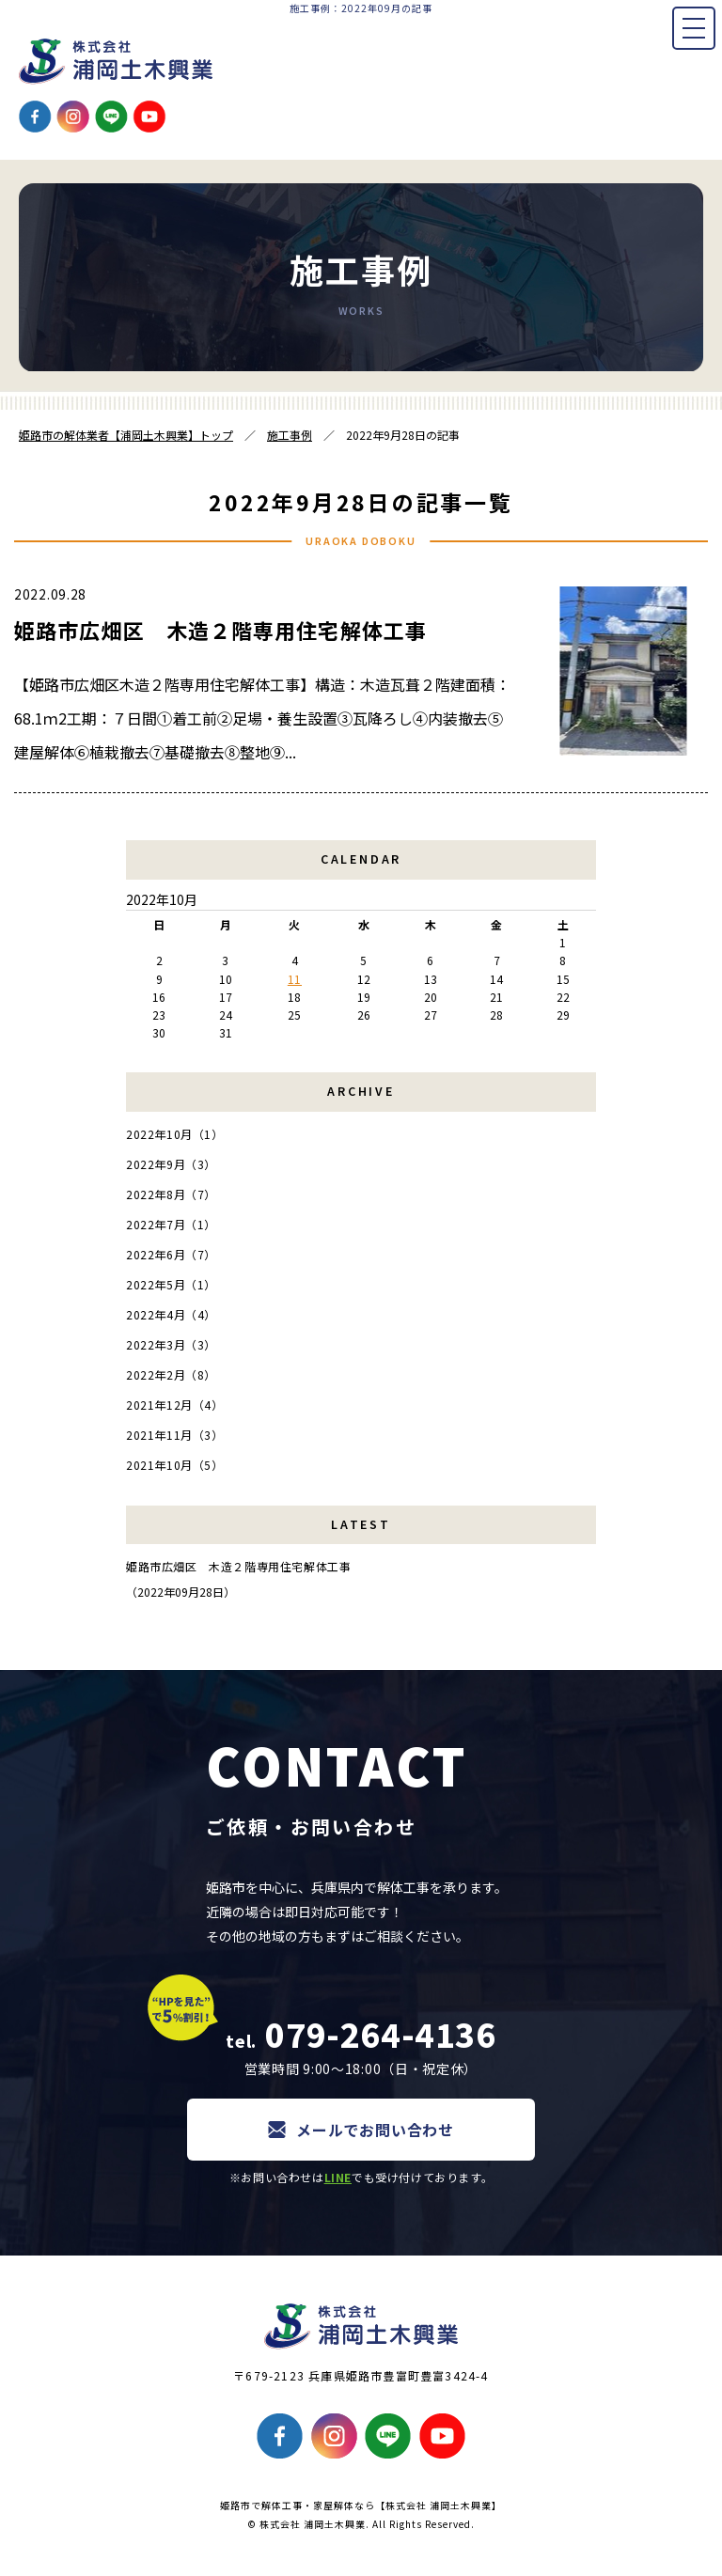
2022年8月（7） (171, 1194)
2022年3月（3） (171, 1344)
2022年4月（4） (171, 1314)
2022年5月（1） (171, 1284)
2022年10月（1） (175, 1134)
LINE (338, 2177)
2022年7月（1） (171, 1224)
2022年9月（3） (171, 1164)
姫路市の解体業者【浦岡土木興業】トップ (126, 435)
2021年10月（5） (175, 1465)
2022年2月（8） (171, 1374)
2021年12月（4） (175, 1405)
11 (295, 979)
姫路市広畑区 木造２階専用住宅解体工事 (220, 630)
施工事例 (289, 435)
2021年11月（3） (175, 1435)
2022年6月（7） (171, 1254)
